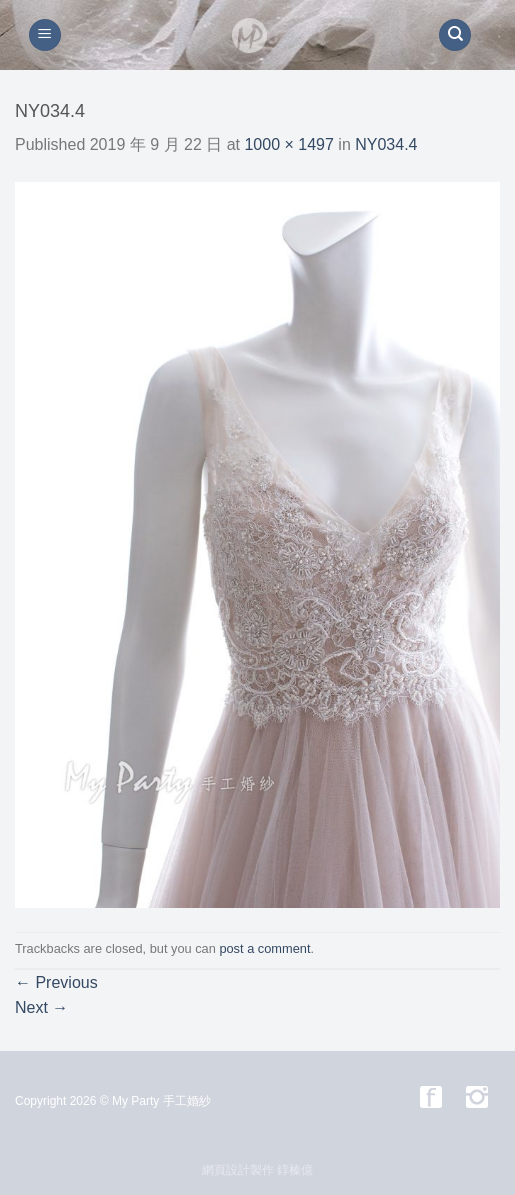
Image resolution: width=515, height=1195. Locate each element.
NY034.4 (386, 144)
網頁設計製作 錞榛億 (257, 1170)
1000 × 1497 (288, 144)
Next (41, 1007)
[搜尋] (455, 35)
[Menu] (45, 35)
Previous (56, 982)
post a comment (264, 948)
